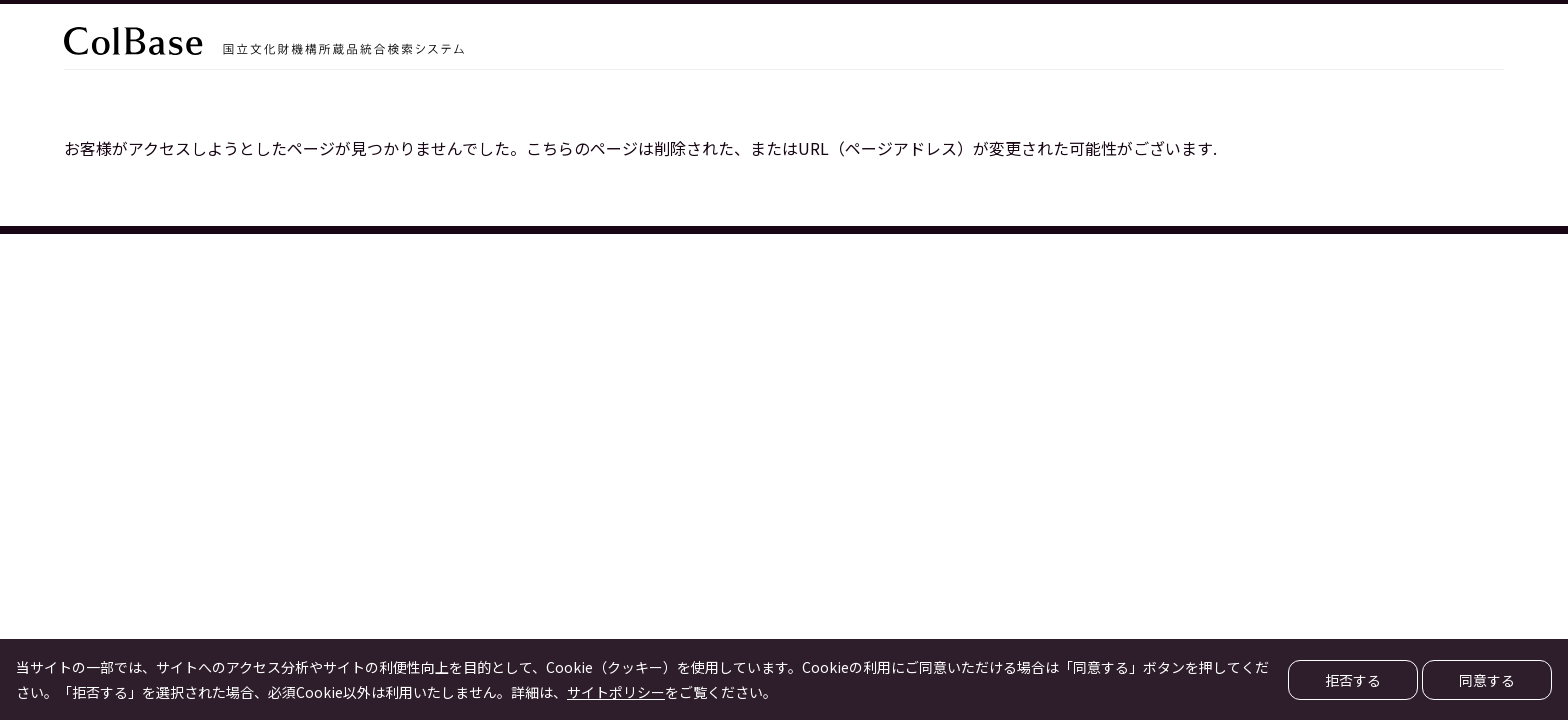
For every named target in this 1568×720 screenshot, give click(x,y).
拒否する (1353, 680)
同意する (1487, 680)
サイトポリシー (616, 692)
